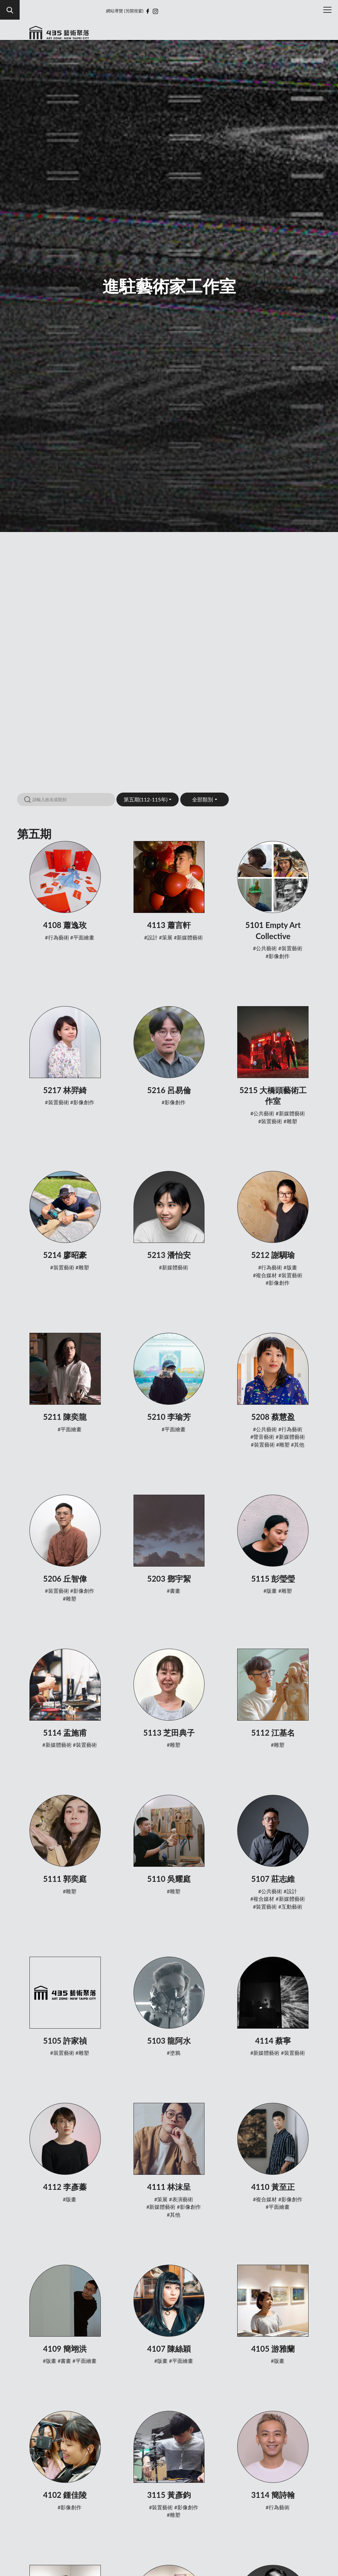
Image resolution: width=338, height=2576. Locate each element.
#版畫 (290, 1267)
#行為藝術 (57, 937)
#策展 (165, 937)
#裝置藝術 (290, 948)
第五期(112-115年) (146, 799)
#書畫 (173, 1591)
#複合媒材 (265, 1275)
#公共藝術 (265, 948)
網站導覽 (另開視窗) (124, 10)
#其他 (297, 1444)
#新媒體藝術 (188, 937)
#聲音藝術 (262, 1437)
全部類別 (202, 799)
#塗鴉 (173, 2053)
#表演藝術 (181, 2199)
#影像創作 (278, 956)
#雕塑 (290, 1121)
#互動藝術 (290, 1906)
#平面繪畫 (82, 937)
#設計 (151, 937)
